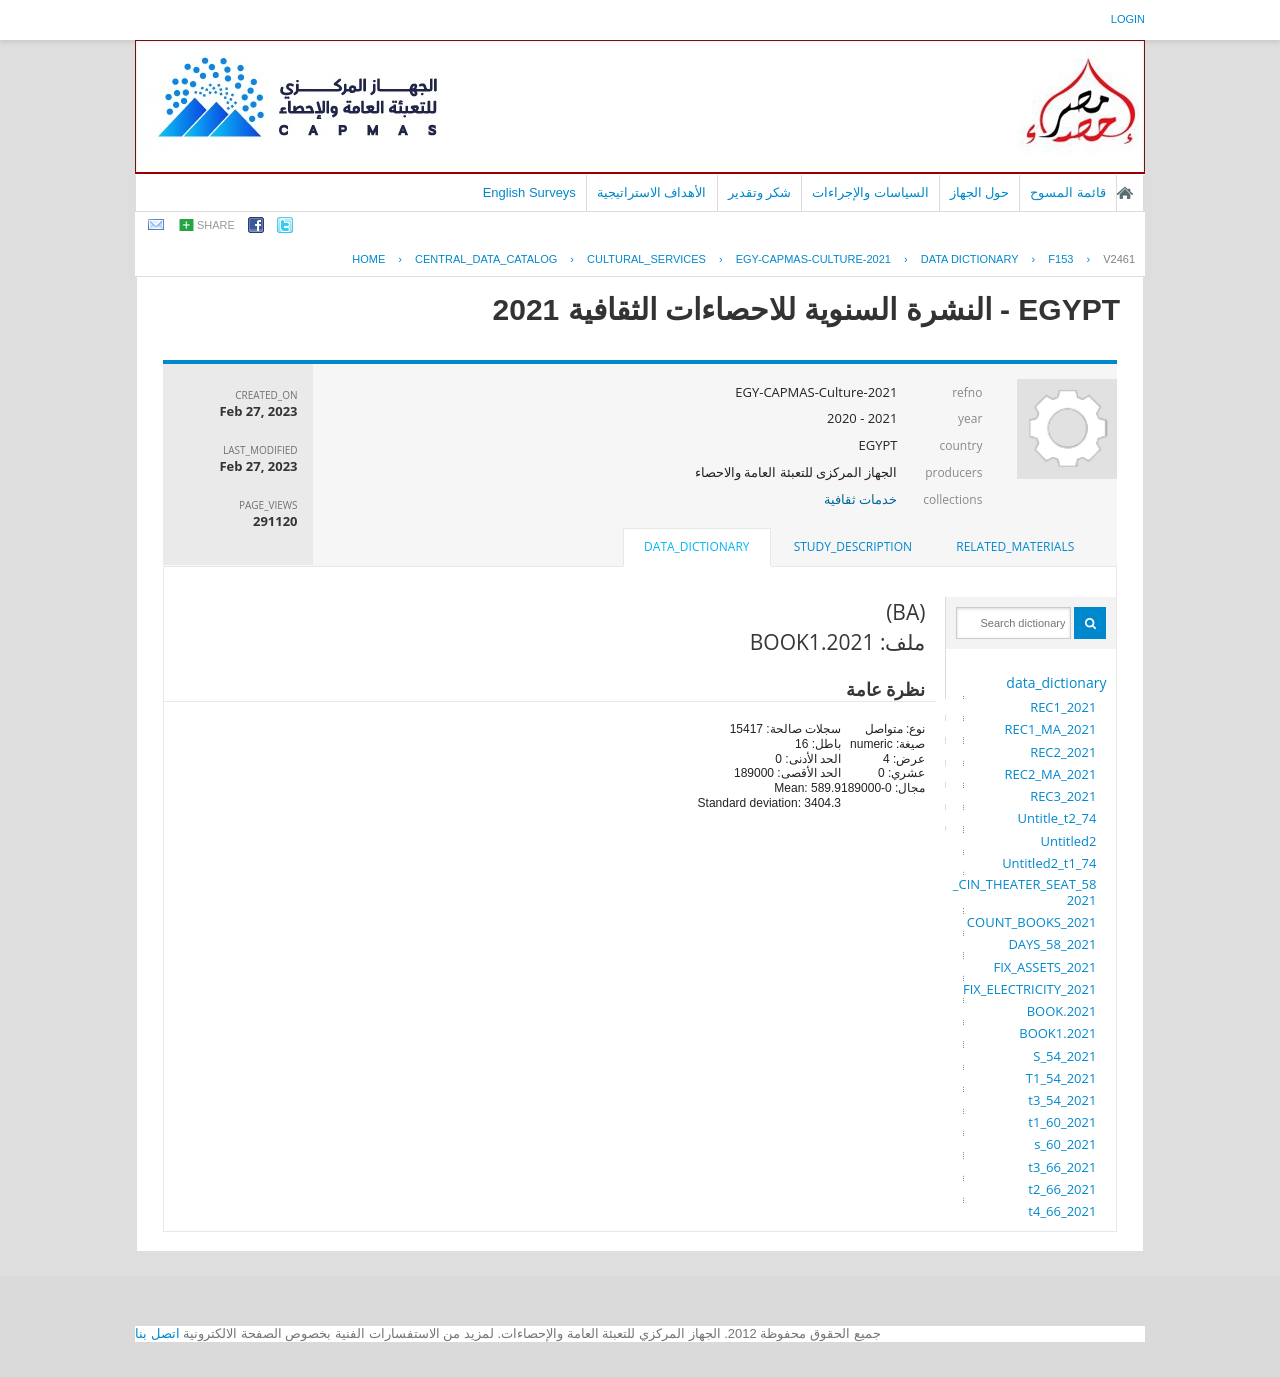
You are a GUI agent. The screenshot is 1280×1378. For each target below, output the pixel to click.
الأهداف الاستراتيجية (652, 192)
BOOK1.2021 (1057, 1033)
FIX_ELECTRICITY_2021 (1029, 989)
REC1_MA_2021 (1051, 729)
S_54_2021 (1064, 1056)
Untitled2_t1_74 (1049, 863)
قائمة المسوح (1068, 192)
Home (368, 259)
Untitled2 (1068, 841)
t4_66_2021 (1062, 1211)
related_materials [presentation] (1015, 546)
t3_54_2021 (1062, 1100)
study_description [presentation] (853, 546)
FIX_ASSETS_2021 (1044, 967)
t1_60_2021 (1062, 1122)
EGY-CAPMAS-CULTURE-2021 (813, 259)
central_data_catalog (486, 259)
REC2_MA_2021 (1051, 774)
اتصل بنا (157, 1333)
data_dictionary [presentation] (696, 546)
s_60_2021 (1065, 1144)
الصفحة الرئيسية (1125, 193)
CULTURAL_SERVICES (646, 259)
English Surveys (529, 192)
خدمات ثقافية (860, 499)
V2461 (1119, 259)
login (1128, 19)
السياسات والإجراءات (870, 192)
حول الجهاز (980, 192)
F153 (1060, 259)
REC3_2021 (1063, 796)
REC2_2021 (1063, 752)
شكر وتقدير (760, 192)
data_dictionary (1056, 682)
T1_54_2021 (1061, 1078)
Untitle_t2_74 (1057, 818)
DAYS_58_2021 (1052, 944)
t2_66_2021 (1062, 1189)
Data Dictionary (970, 259)
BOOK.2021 (1062, 1011)
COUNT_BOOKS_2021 (1032, 922)
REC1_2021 (1063, 707)
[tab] (1015, 547)
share (216, 225)
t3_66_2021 (1062, 1167)
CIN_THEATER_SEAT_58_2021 (1025, 892)
